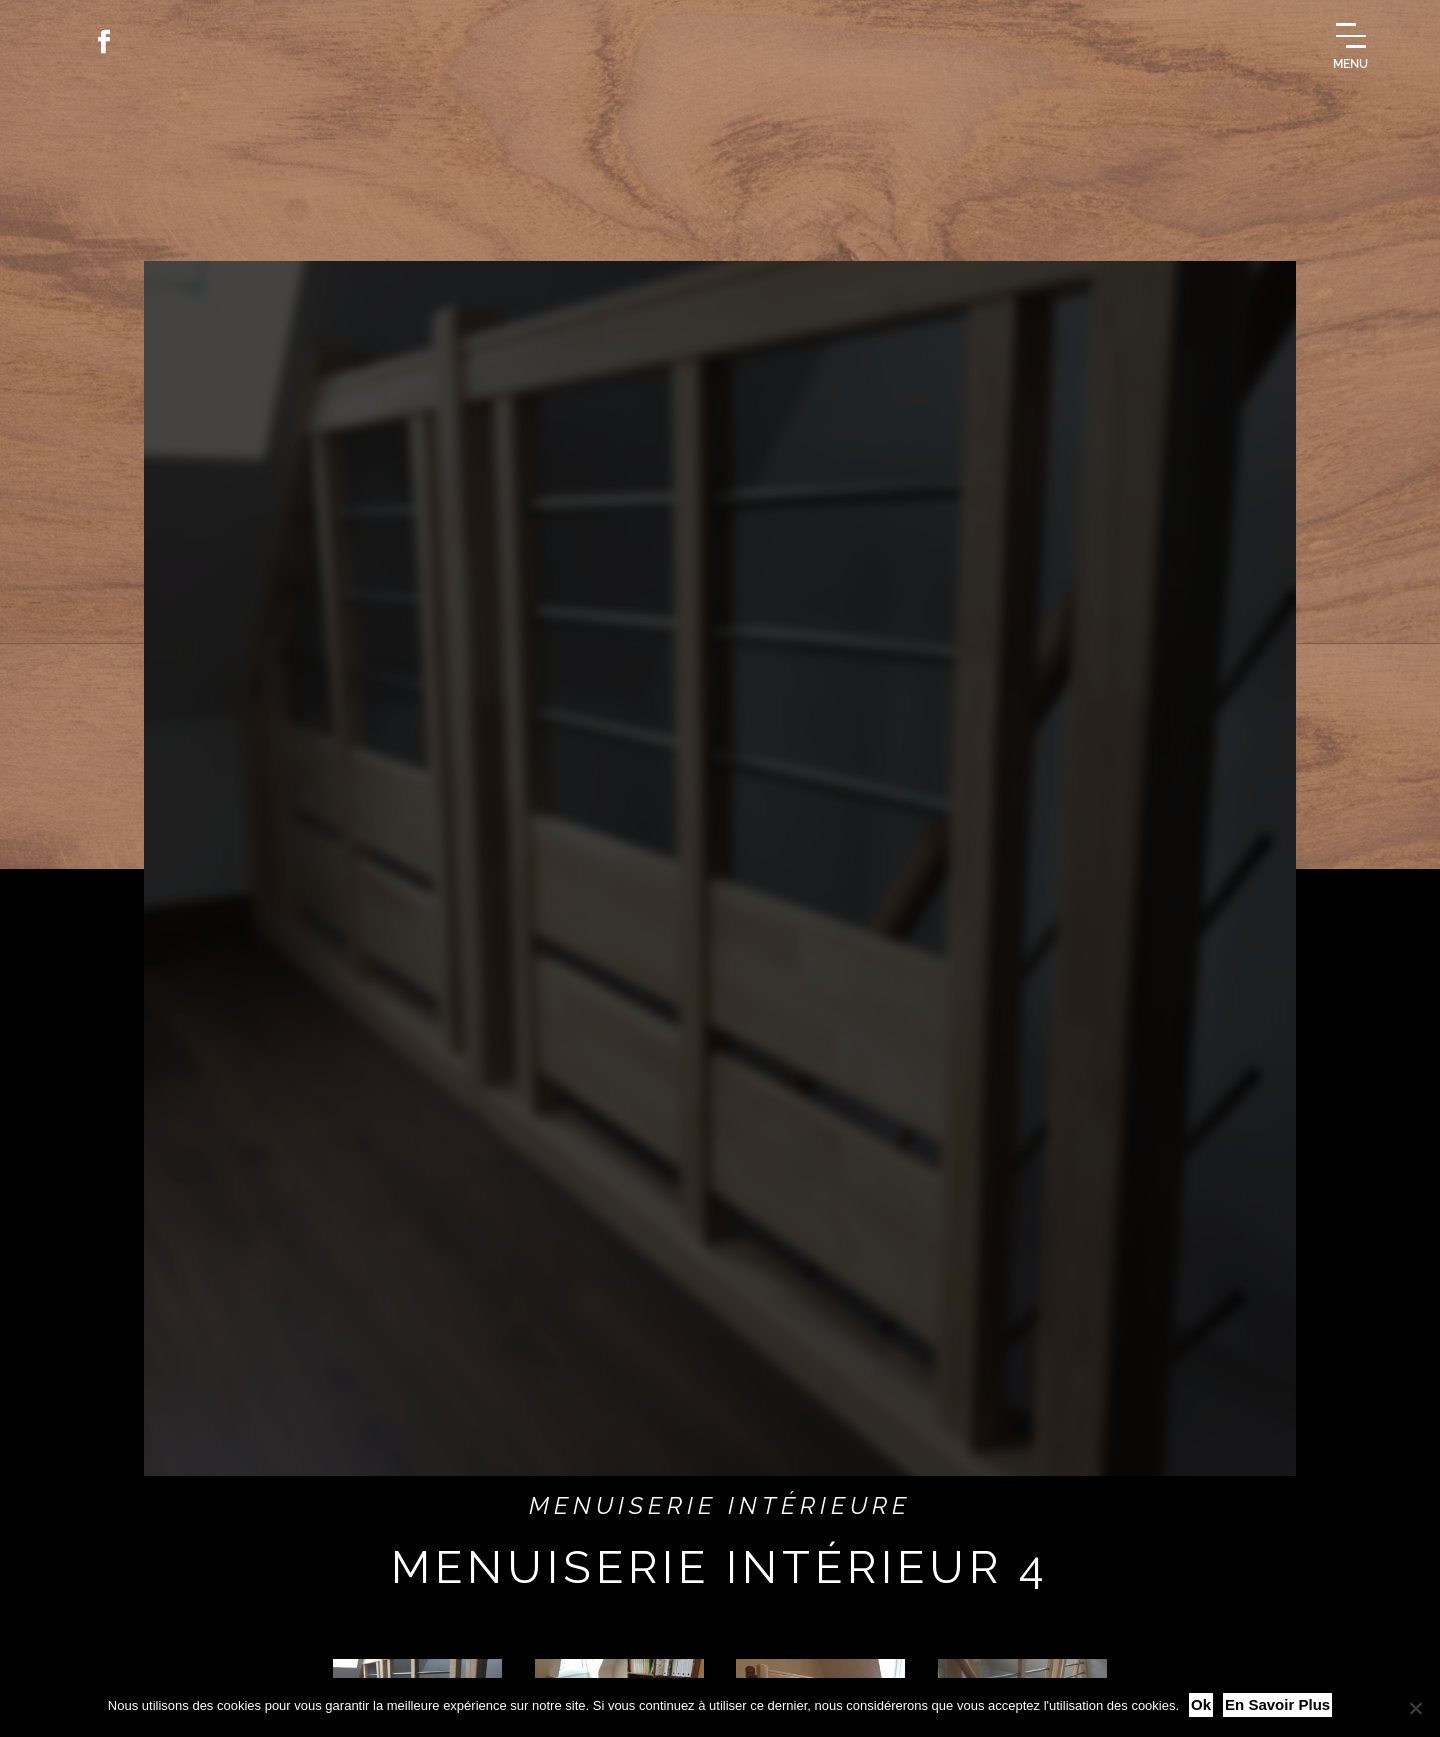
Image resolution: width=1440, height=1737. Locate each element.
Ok (1201, 1704)
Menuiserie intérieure (720, 1505)
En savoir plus (1277, 1704)
